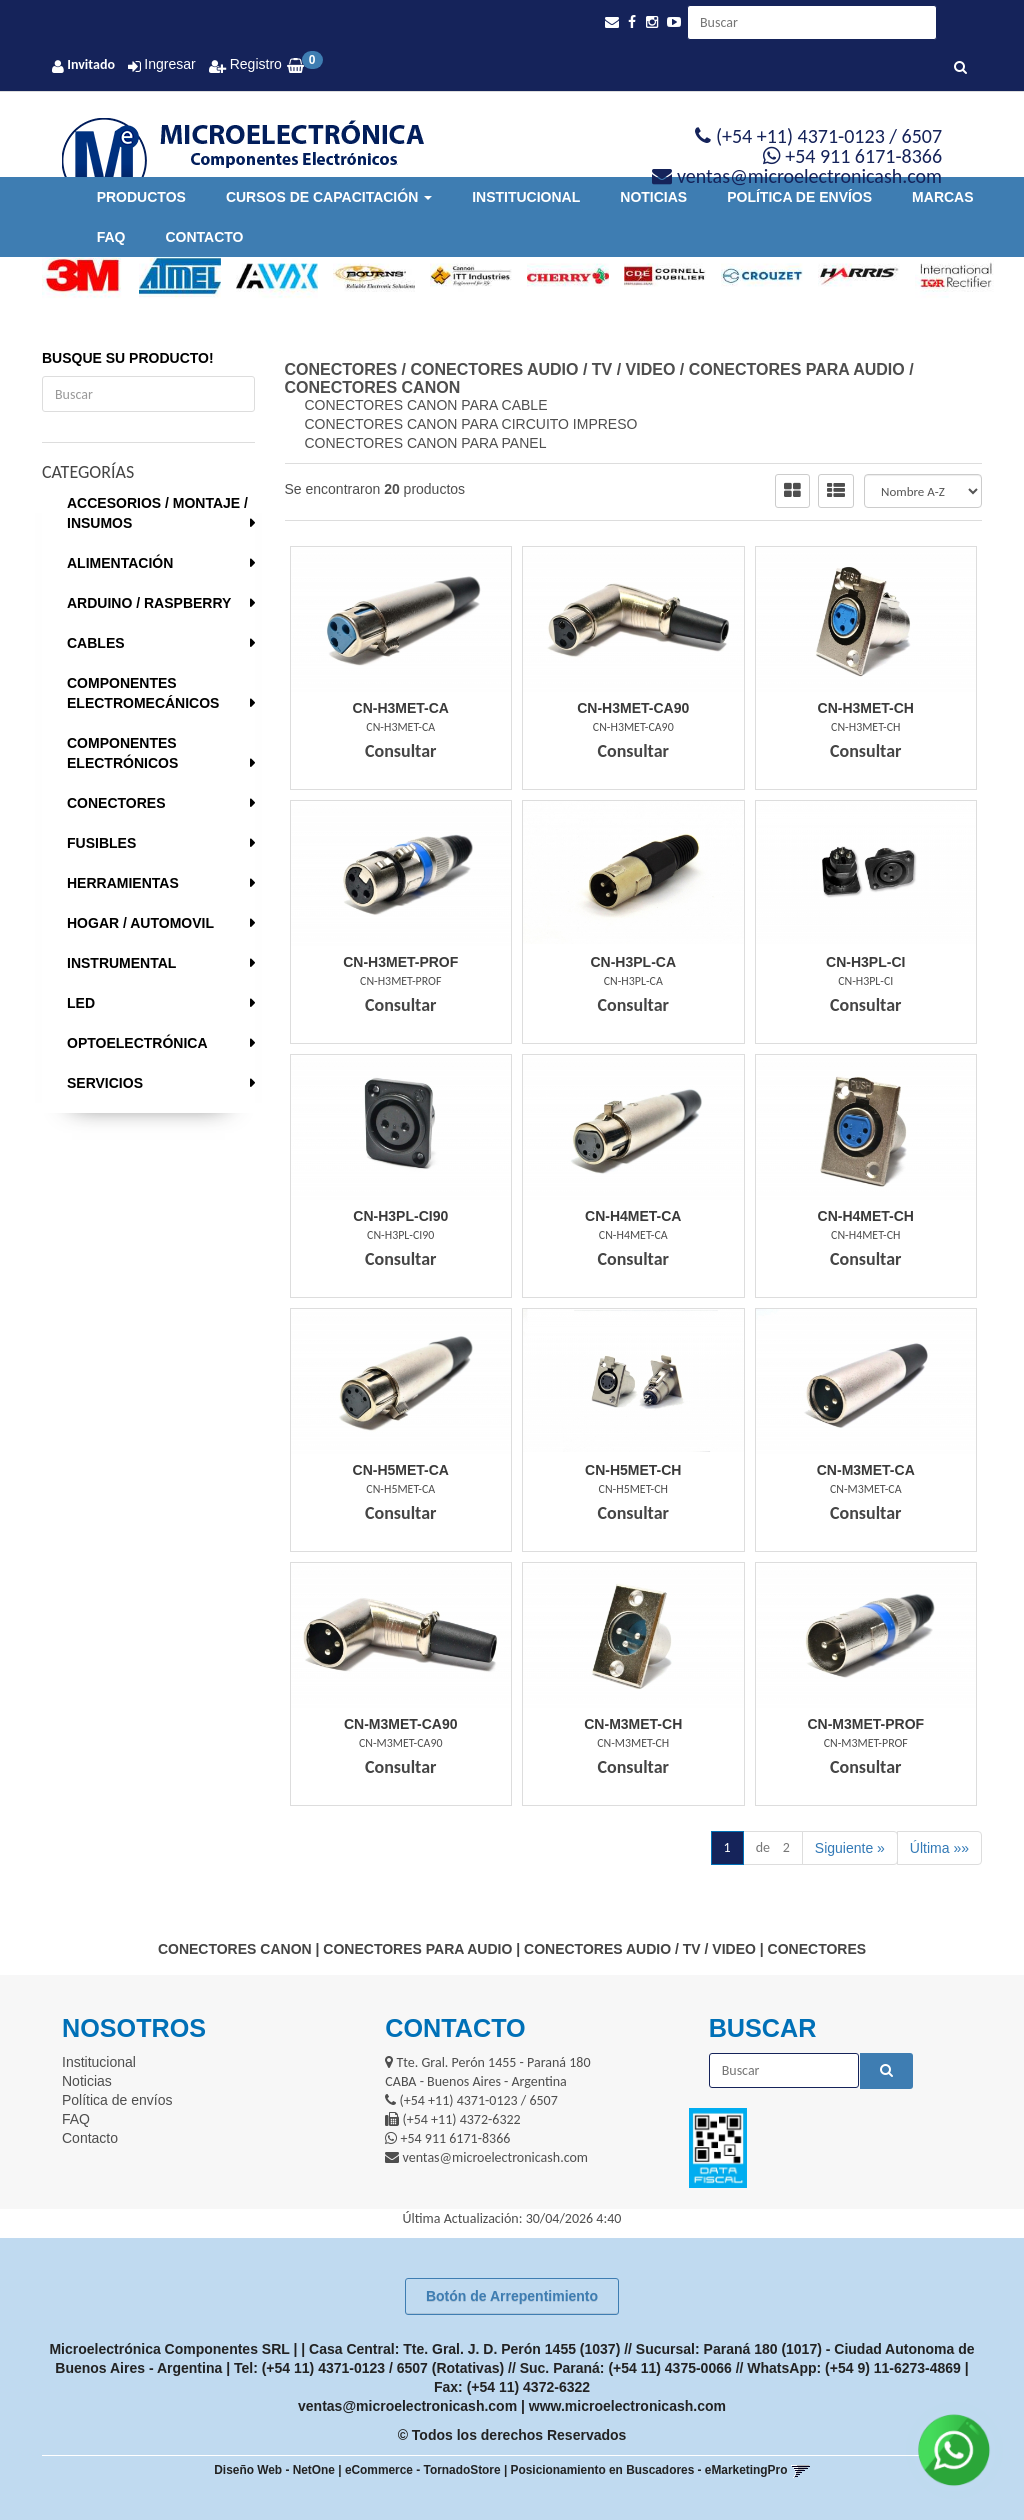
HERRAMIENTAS (123, 883)
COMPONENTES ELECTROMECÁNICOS (143, 693)
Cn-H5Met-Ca (401, 1470)
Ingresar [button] (169, 64)
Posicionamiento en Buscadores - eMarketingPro (649, 2470)
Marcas (942, 197)
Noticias (653, 197)
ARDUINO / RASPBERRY (149, 603)
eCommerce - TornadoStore (423, 2470)
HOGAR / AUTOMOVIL (140, 923)
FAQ (111, 237)
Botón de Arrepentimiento (512, 2296)
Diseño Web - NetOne (274, 2470)
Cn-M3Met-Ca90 (401, 1724)
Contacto (204, 237)
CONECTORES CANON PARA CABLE (426, 405)
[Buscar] (960, 68)
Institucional (526, 197)
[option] (75, 276)
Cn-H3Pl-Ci (865, 962)
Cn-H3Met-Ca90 (633, 708)
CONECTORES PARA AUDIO (797, 369)
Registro (254, 64)
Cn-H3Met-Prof (400, 962)
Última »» (939, 1848)
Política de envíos (799, 197)
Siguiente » (850, 1848)
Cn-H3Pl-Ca (633, 962)
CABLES (96, 643)
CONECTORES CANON (373, 387)
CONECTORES (116, 803)
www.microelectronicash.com (627, 2406)
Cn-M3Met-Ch (633, 1724)
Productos (141, 197)
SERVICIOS (105, 1083)
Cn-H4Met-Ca (633, 1216)
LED (81, 1003)
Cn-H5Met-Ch (633, 1470)
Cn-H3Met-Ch (866, 708)
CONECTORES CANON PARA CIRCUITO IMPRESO (471, 424)
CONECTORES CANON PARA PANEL (426, 443)
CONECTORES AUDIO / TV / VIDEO (542, 369)
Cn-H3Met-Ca (401, 708)
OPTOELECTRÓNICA (137, 1043)
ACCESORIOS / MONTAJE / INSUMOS (157, 513)
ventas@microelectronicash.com (407, 2406)
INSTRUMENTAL (121, 963)
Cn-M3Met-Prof (865, 1724)
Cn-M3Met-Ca (866, 1470)
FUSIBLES (101, 843)
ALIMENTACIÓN (120, 563)
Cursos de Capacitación (329, 197)
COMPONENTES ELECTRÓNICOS (122, 753)
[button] (612, 22)
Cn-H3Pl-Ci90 (400, 1216)
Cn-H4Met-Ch (866, 1216)
